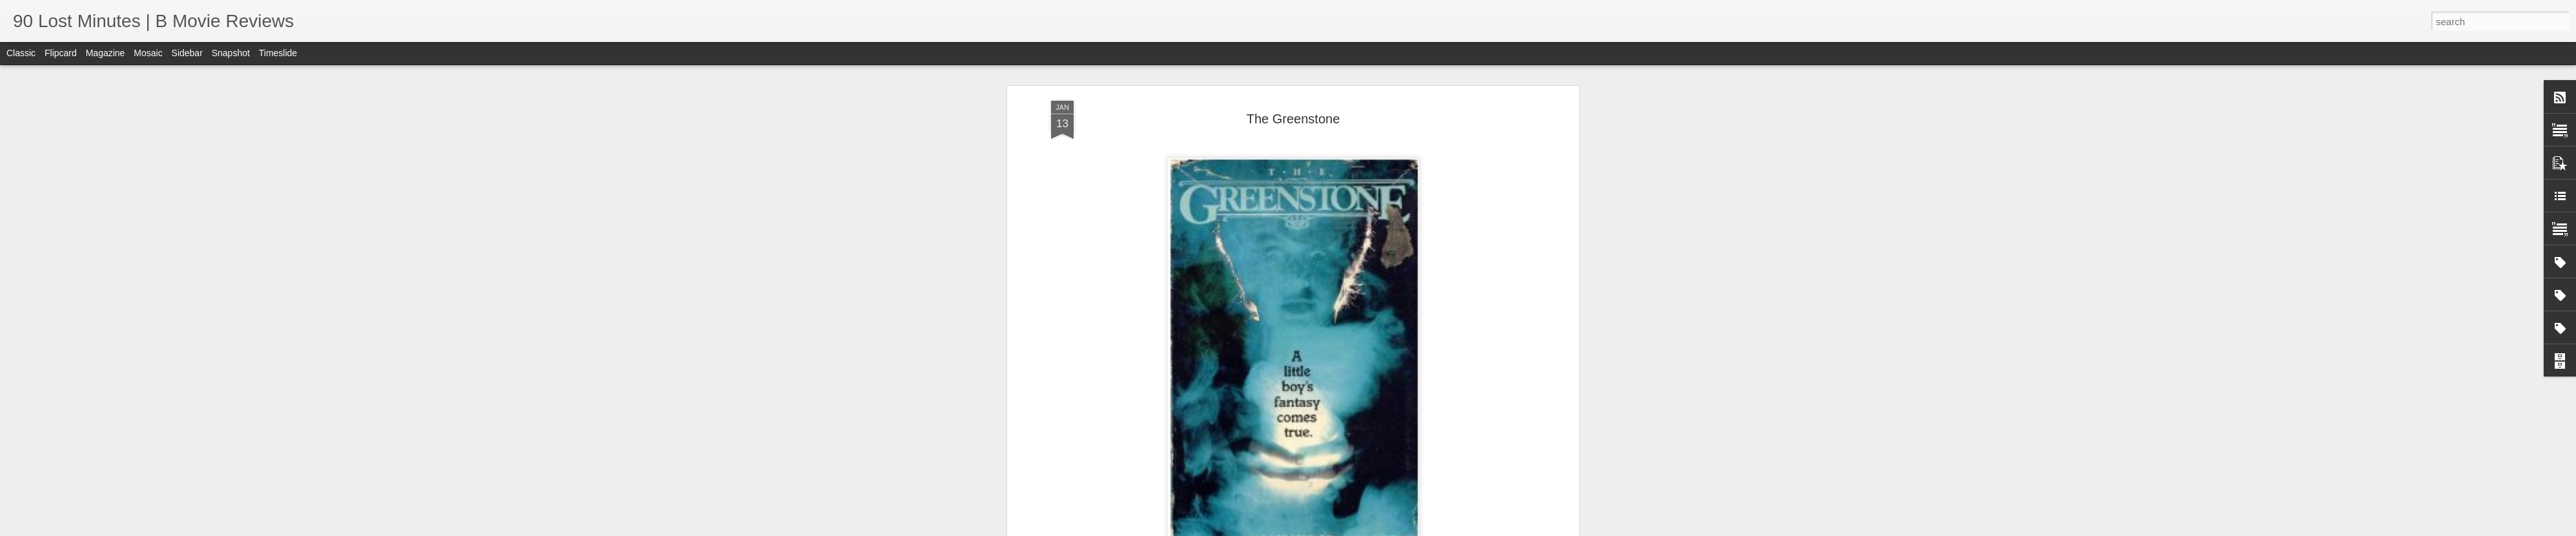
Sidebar (187, 53)
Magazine (105, 53)
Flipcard (61, 53)
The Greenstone (1293, 119)
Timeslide (278, 53)
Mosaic (148, 53)
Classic (21, 53)
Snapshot (231, 53)
